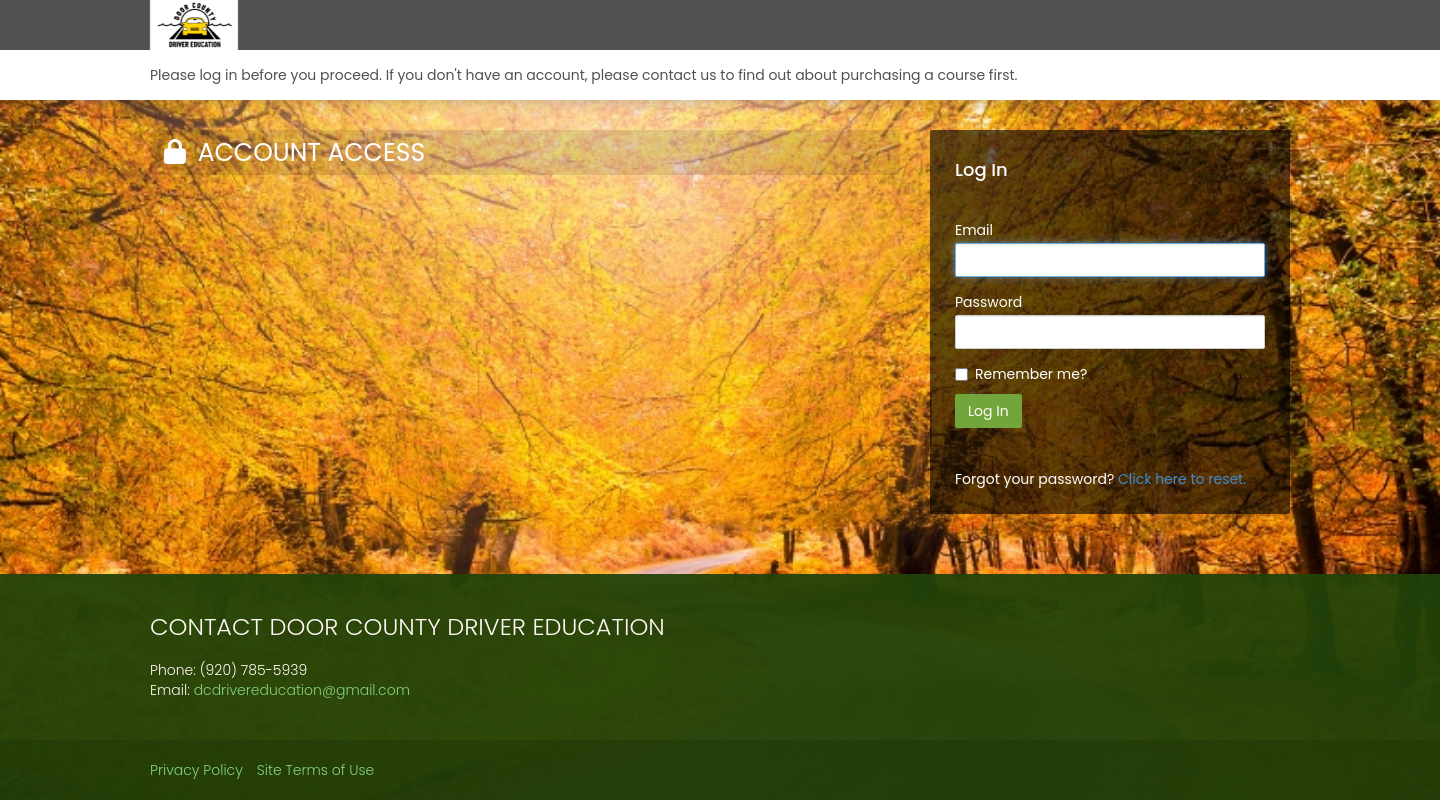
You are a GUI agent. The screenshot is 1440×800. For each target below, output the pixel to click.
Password (988, 302)
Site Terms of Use (316, 770)
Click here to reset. (1182, 479)
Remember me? (1031, 374)
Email (974, 230)
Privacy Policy (196, 770)
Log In (988, 411)
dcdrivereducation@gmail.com (302, 690)
